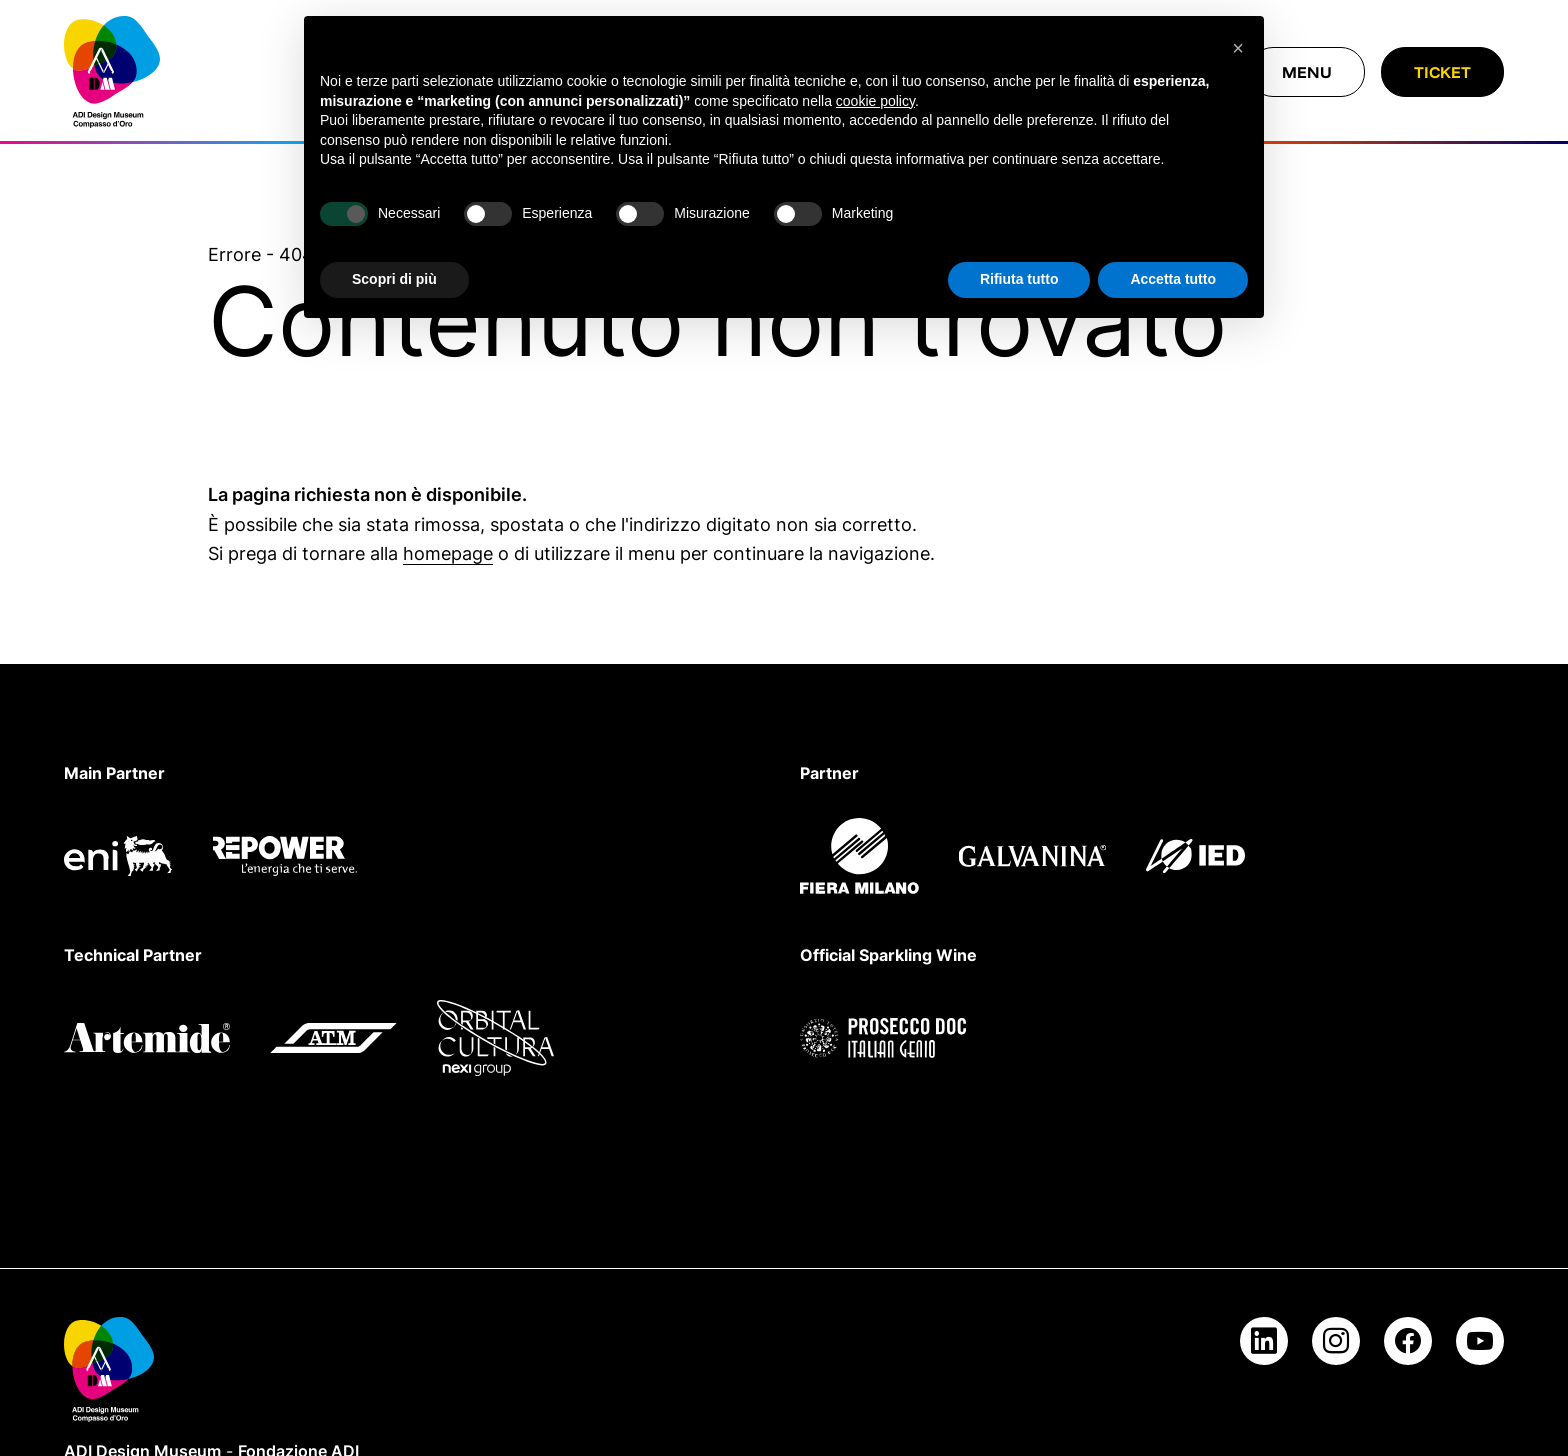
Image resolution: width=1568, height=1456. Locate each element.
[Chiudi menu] (1307, 72)
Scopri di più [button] (394, 279)
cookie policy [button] (875, 101)
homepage (448, 553)
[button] (1238, 48)
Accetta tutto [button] (1173, 279)
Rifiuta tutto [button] (1019, 279)
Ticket (1442, 72)
